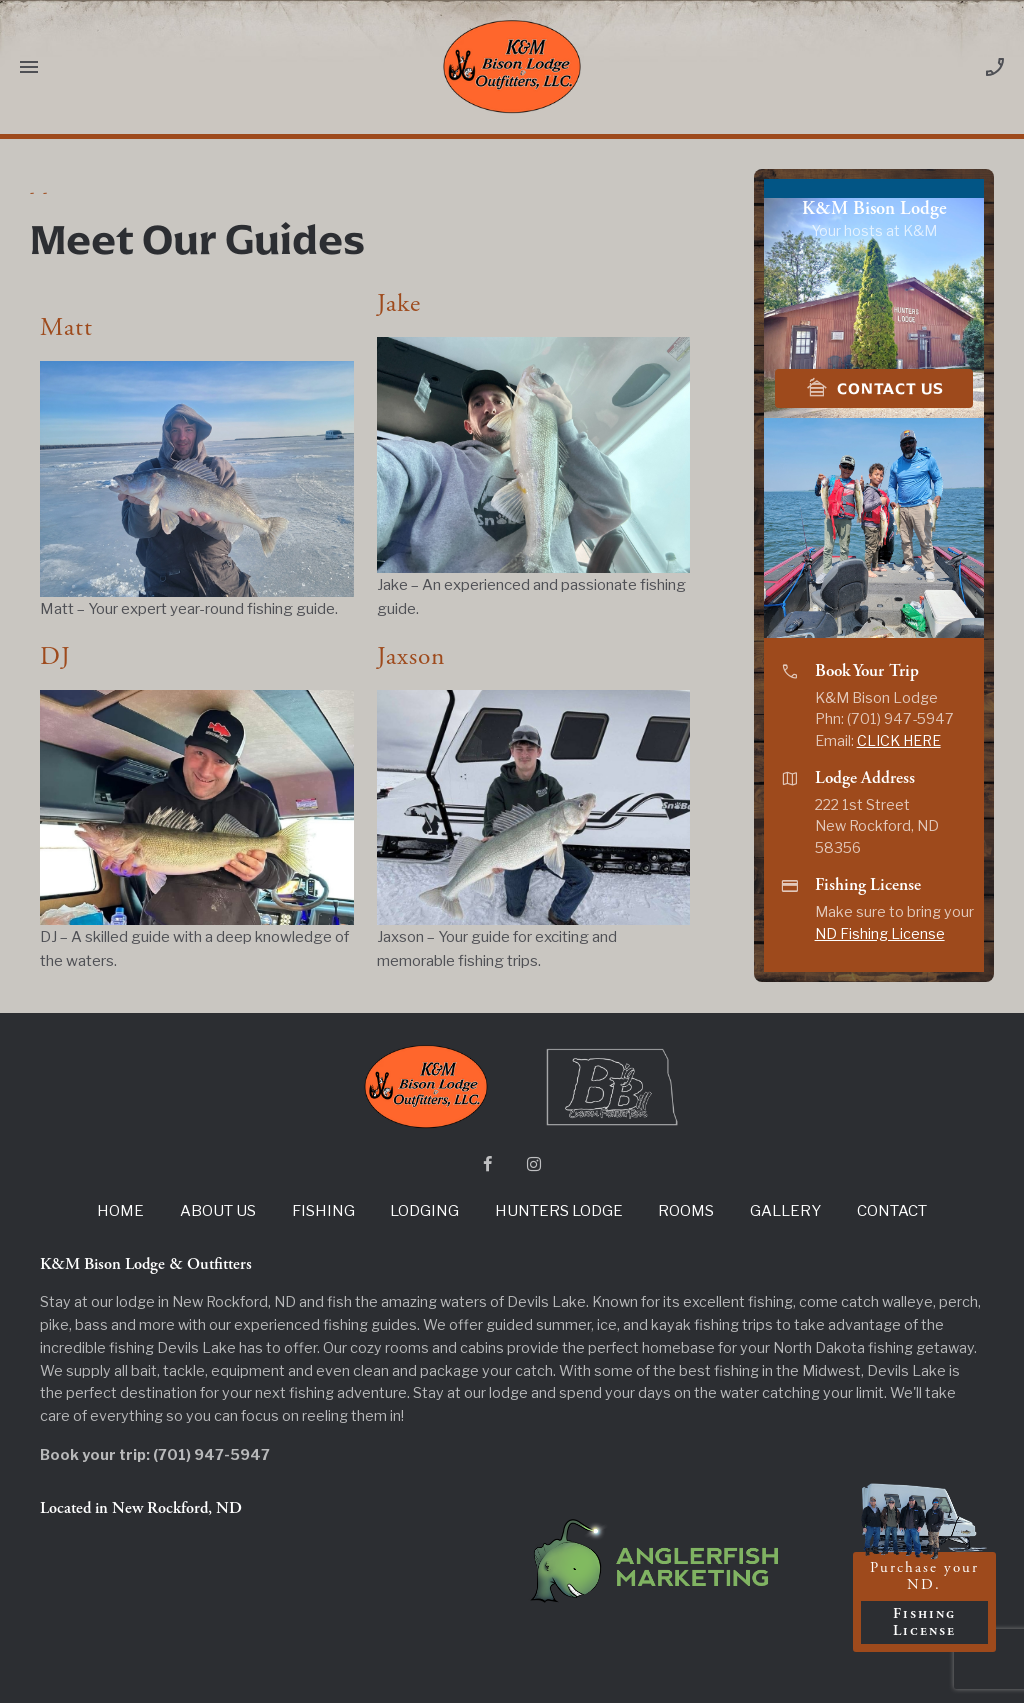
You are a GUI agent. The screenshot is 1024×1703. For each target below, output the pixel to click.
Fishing (323, 1211)
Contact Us (874, 388)
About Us (218, 1211)
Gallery (785, 1211)
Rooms (686, 1211)
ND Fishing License (880, 934)
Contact (892, 1211)
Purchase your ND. (924, 1601)
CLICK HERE (899, 741)
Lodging (424, 1211)
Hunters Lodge (559, 1211)
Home (120, 1211)
